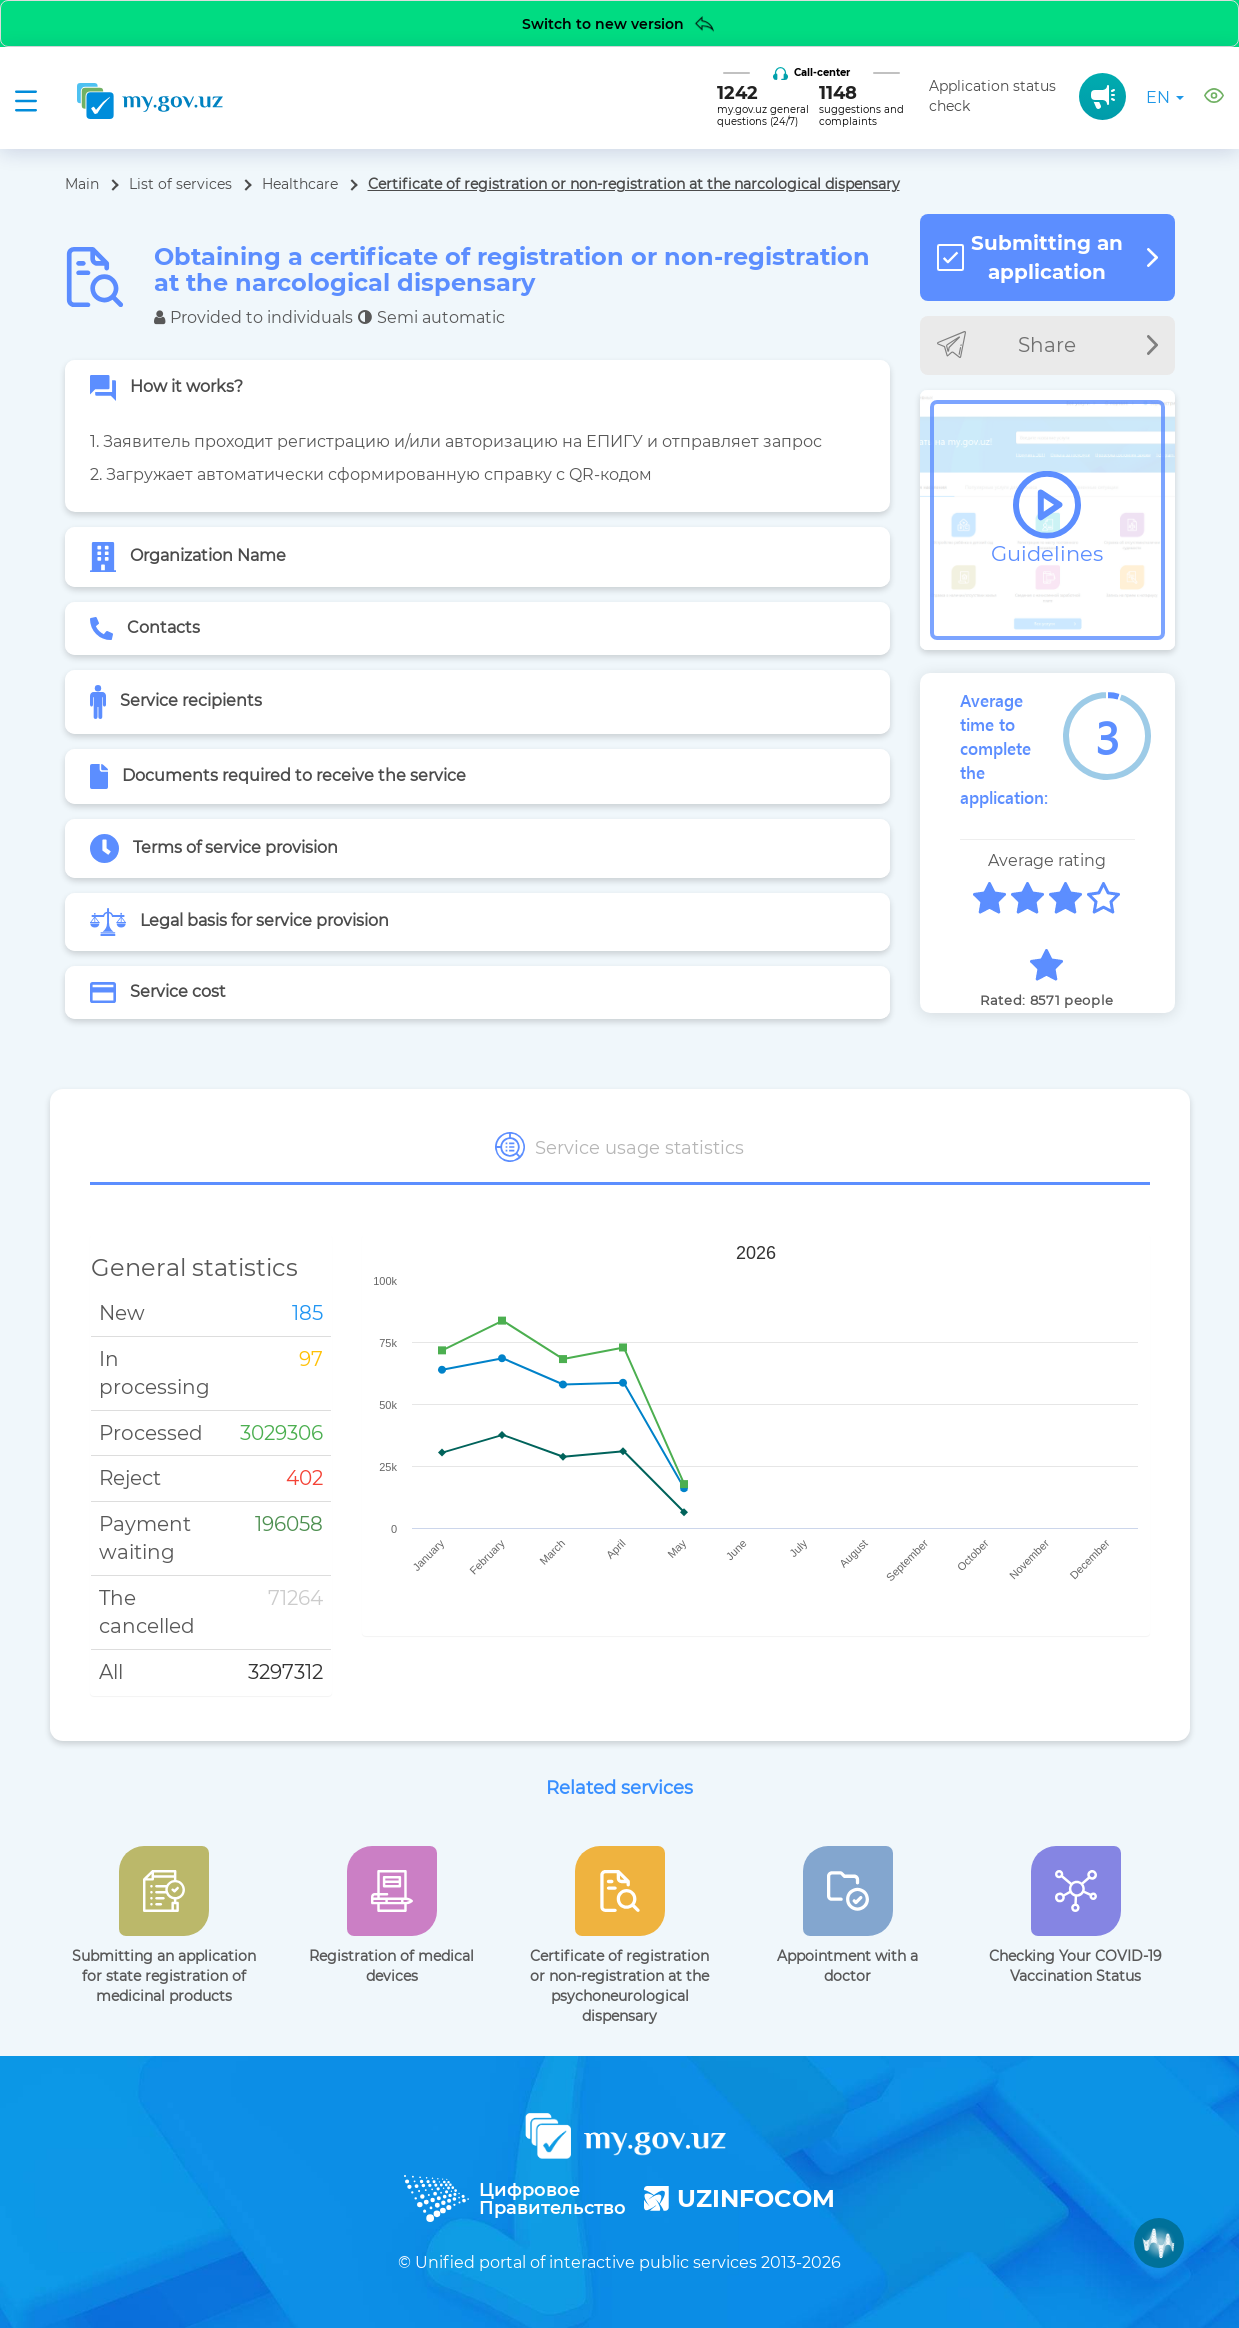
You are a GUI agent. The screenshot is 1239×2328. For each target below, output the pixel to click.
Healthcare (300, 184)
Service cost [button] (158, 992)
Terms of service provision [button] (214, 848)
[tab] (477, 388)
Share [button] (1047, 344)
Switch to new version (619, 23)
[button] (1214, 98)
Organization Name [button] (188, 557)
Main (82, 184)
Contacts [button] (145, 629)
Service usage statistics (619, 1147)
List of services (180, 184)
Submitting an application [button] (1047, 257)
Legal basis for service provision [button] (239, 922)
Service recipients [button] (176, 702)
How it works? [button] (166, 388)
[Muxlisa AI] (1159, 2243)
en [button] (1165, 97)
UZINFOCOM (739, 2198)
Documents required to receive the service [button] (278, 776)
